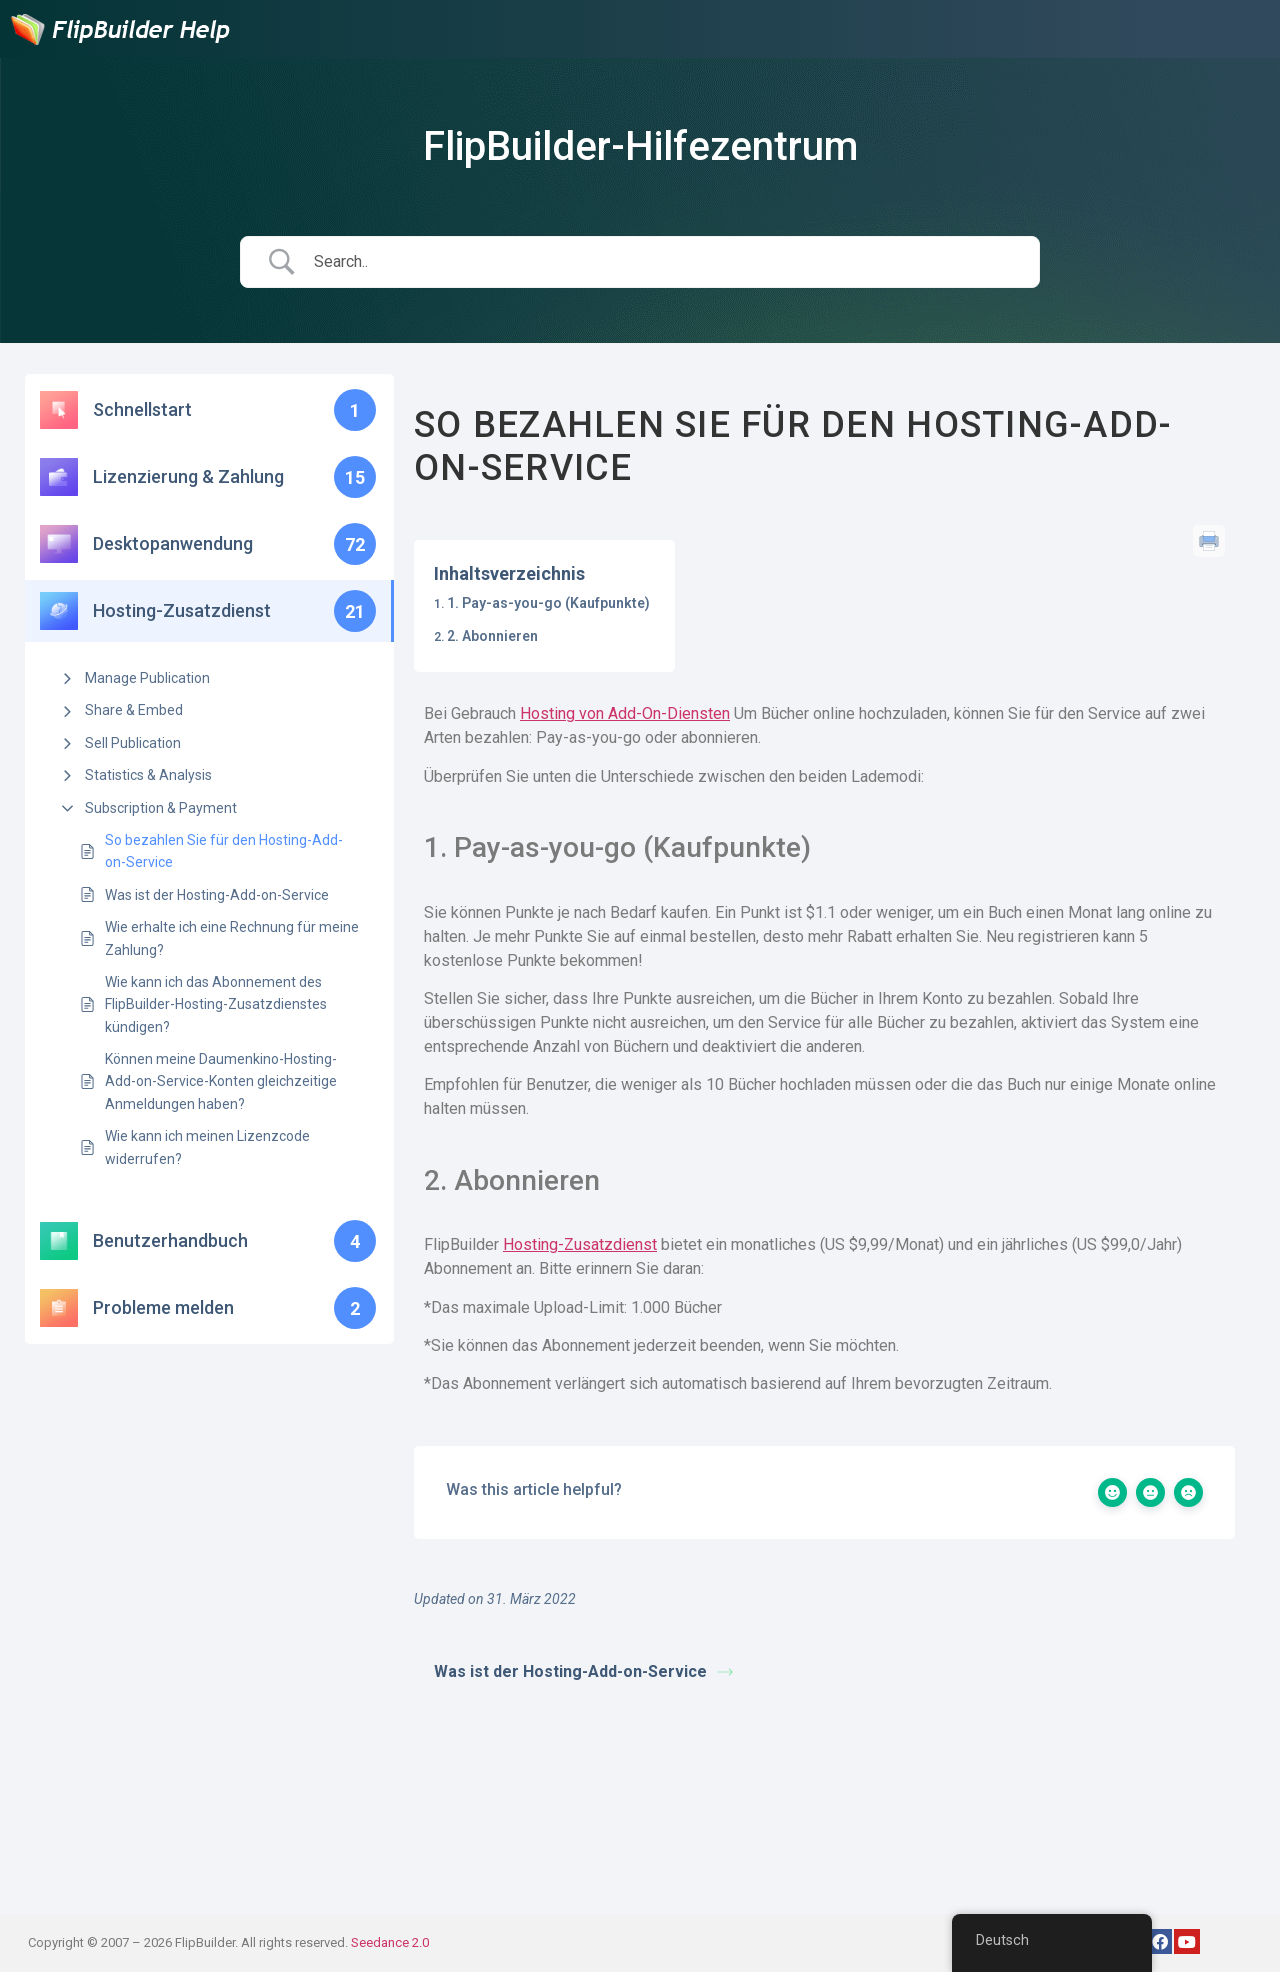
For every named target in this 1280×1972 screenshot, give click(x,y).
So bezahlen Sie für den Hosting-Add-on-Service (224, 851)
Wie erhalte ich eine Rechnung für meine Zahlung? (232, 938)
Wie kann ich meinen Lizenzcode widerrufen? (207, 1147)
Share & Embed (134, 710)
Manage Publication (147, 678)
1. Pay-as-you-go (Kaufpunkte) (548, 603)
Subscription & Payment (161, 808)
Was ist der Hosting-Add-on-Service (217, 895)
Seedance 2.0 (390, 1942)
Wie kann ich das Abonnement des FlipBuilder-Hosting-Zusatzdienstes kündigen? (216, 1004)
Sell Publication (133, 743)
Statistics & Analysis (148, 775)
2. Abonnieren (492, 636)
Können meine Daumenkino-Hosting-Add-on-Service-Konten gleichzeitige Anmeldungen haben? (221, 1081)
